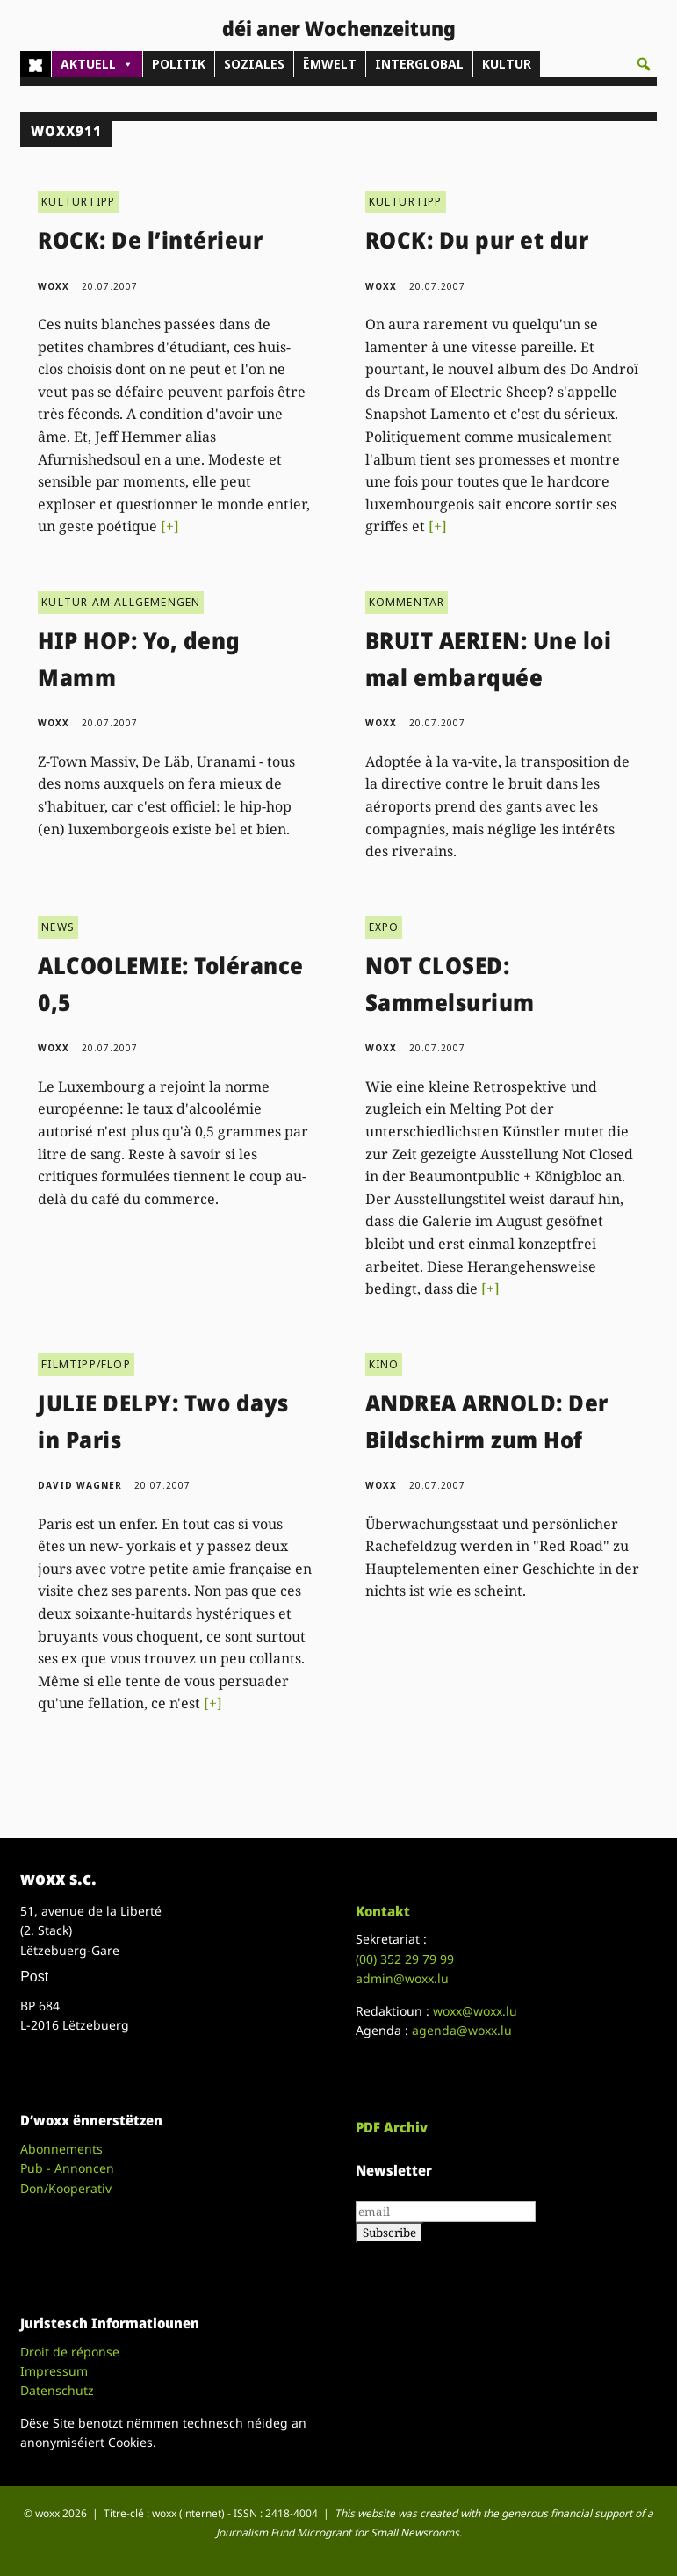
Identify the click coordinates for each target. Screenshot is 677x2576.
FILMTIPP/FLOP (86, 1364)
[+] (170, 526)
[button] (643, 64)
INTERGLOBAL (419, 63)
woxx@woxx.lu (475, 2010)
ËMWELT (330, 63)
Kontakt (383, 1911)
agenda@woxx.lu (462, 2030)
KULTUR (506, 63)
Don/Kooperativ (66, 2188)
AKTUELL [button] (97, 64)
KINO (384, 1364)
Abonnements (61, 2148)
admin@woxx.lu (402, 1978)
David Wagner (80, 1485)
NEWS (58, 927)
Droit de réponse (69, 2351)
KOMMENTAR (407, 602)
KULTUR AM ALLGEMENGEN (120, 602)
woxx (55, 286)
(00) (405, 1959)
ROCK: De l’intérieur (150, 240)
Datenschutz (57, 2390)
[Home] (35, 64)
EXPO (384, 927)
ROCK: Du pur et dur (477, 240)
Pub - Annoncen (67, 2168)
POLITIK (178, 63)
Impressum (54, 2371)
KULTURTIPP (78, 201)
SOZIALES (254, 63)
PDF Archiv (392, 2127)
